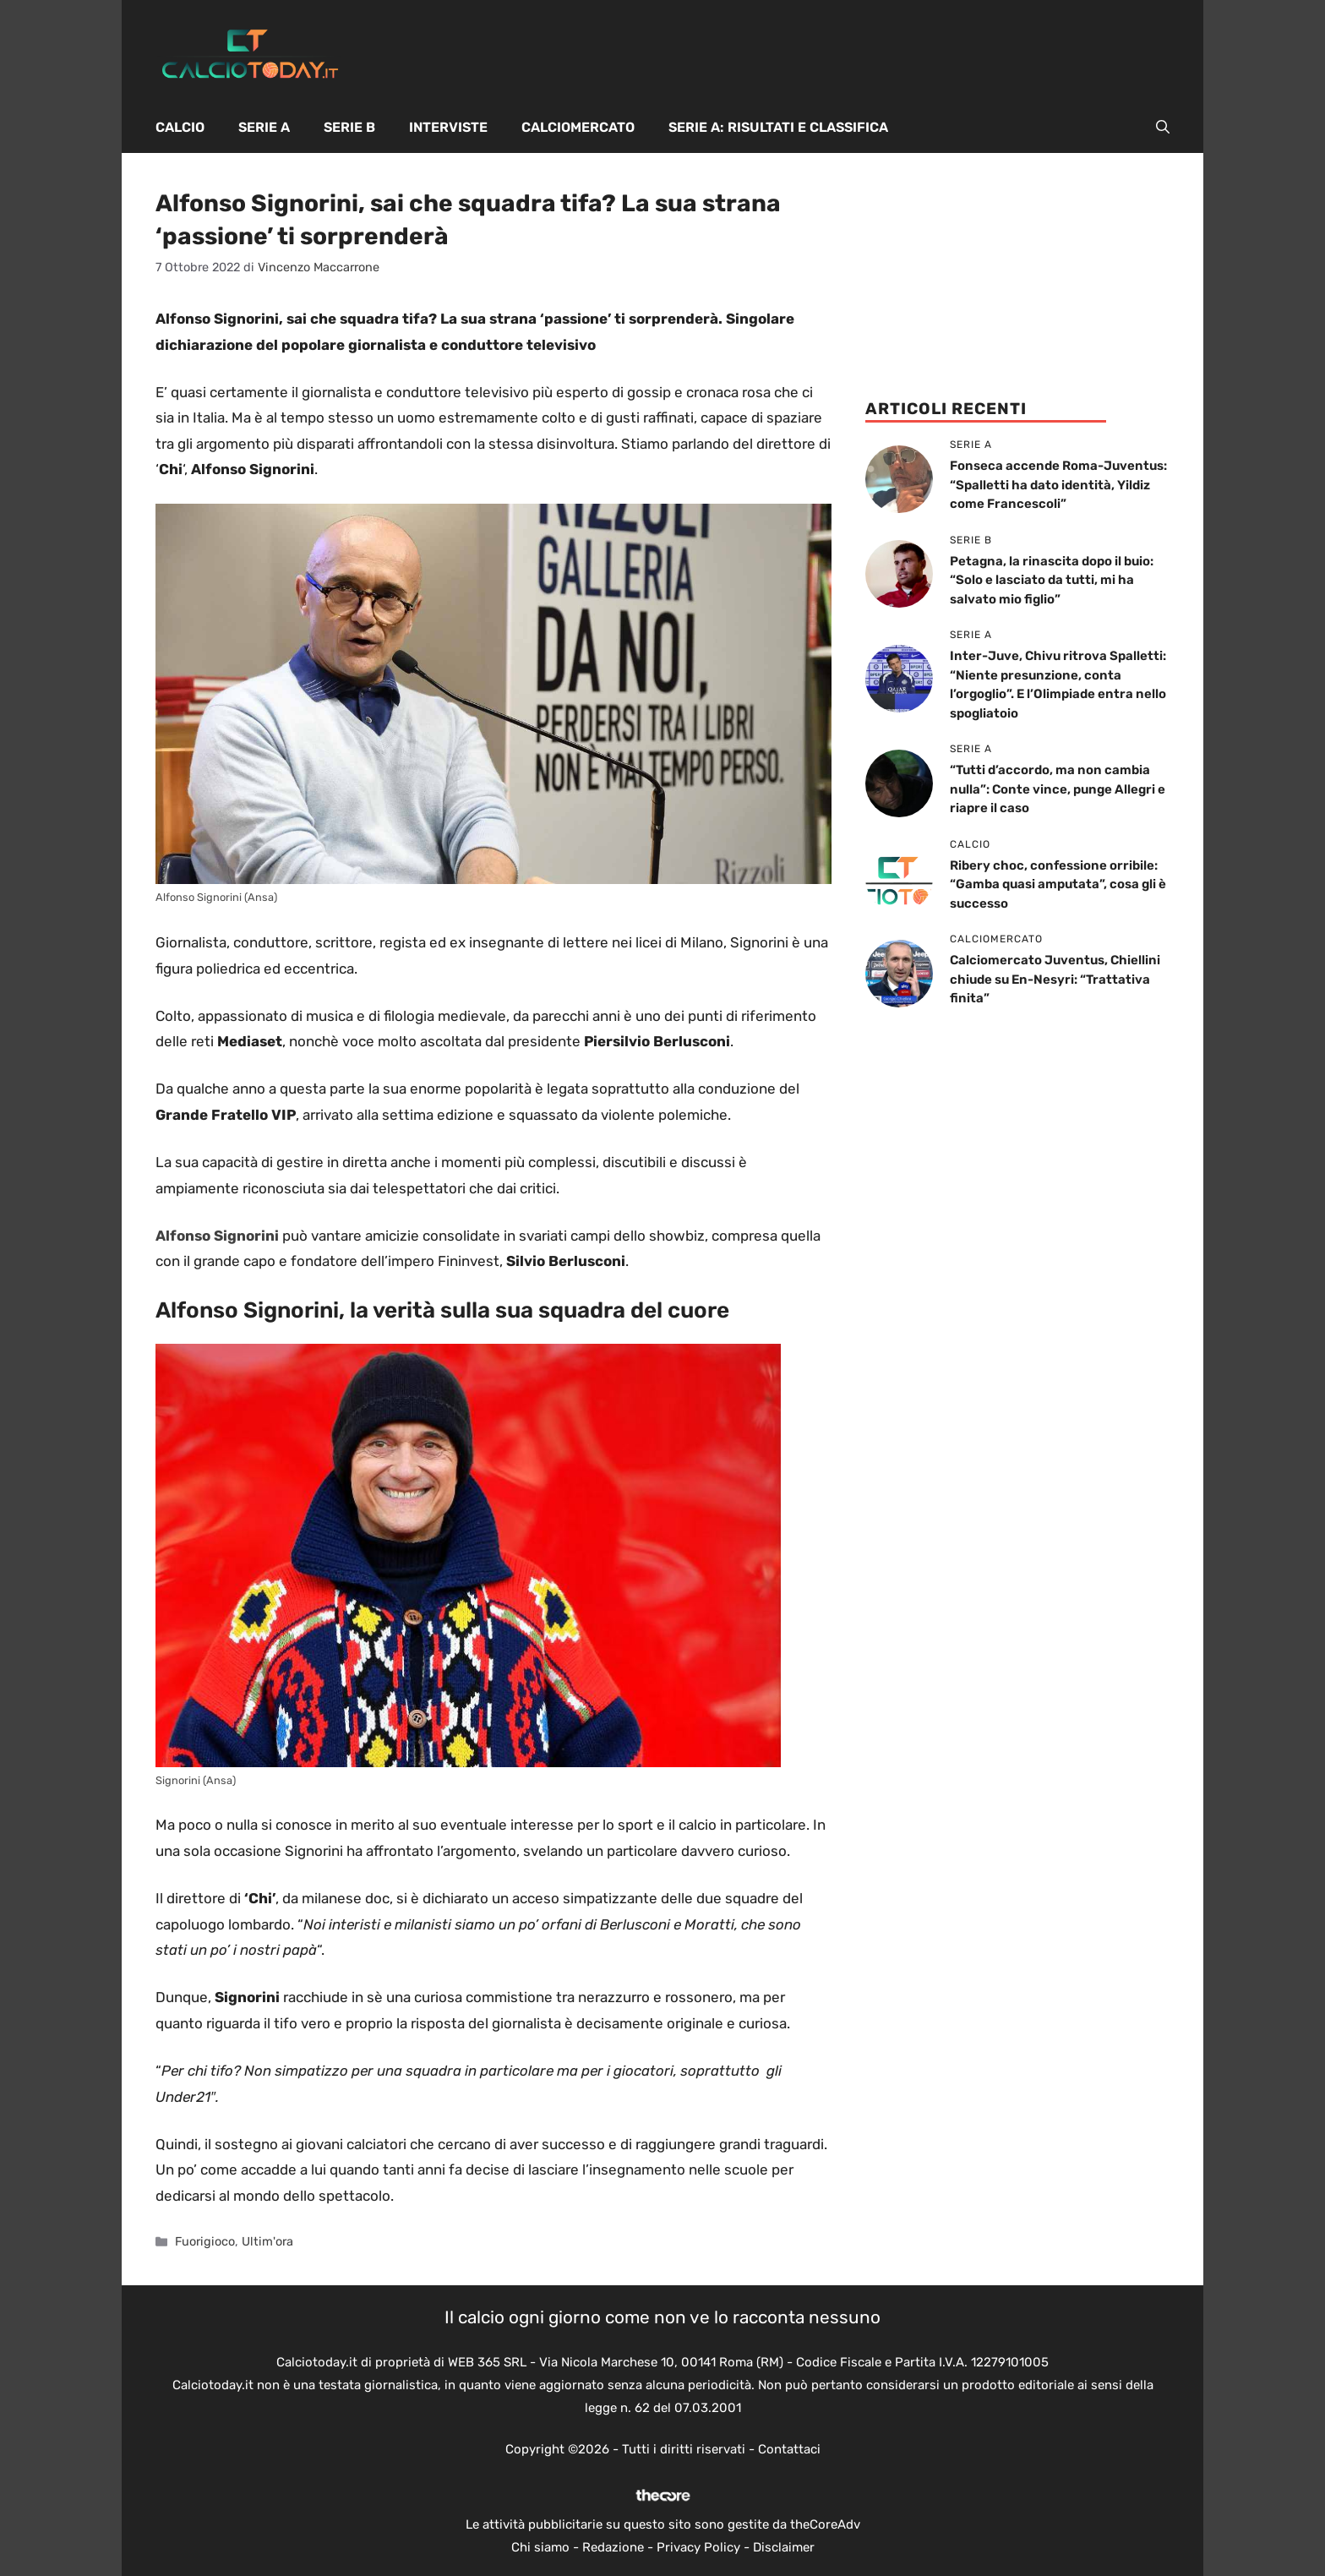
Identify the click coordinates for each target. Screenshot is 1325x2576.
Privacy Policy (698, 2547)
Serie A (264, 127)
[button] (1162, 127)
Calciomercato (578, 127)
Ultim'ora (267, 2241)
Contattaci (789, 2449)
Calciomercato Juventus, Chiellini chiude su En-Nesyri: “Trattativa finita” (1055, 979)
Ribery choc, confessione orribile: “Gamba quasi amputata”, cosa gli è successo (1058, 884)
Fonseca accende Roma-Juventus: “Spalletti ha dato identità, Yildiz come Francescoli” (1058, 484)
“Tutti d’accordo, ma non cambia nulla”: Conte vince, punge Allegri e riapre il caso (1057, 789)
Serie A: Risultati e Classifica (778, 127)
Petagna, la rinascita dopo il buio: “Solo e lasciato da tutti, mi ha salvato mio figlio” (1051, 580)
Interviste (448, 127)
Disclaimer (784, 2547)
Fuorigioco (205, 2241)
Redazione (613, 2547)
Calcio (179, 127)
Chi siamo (540, 2547)
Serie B (349, 127)
